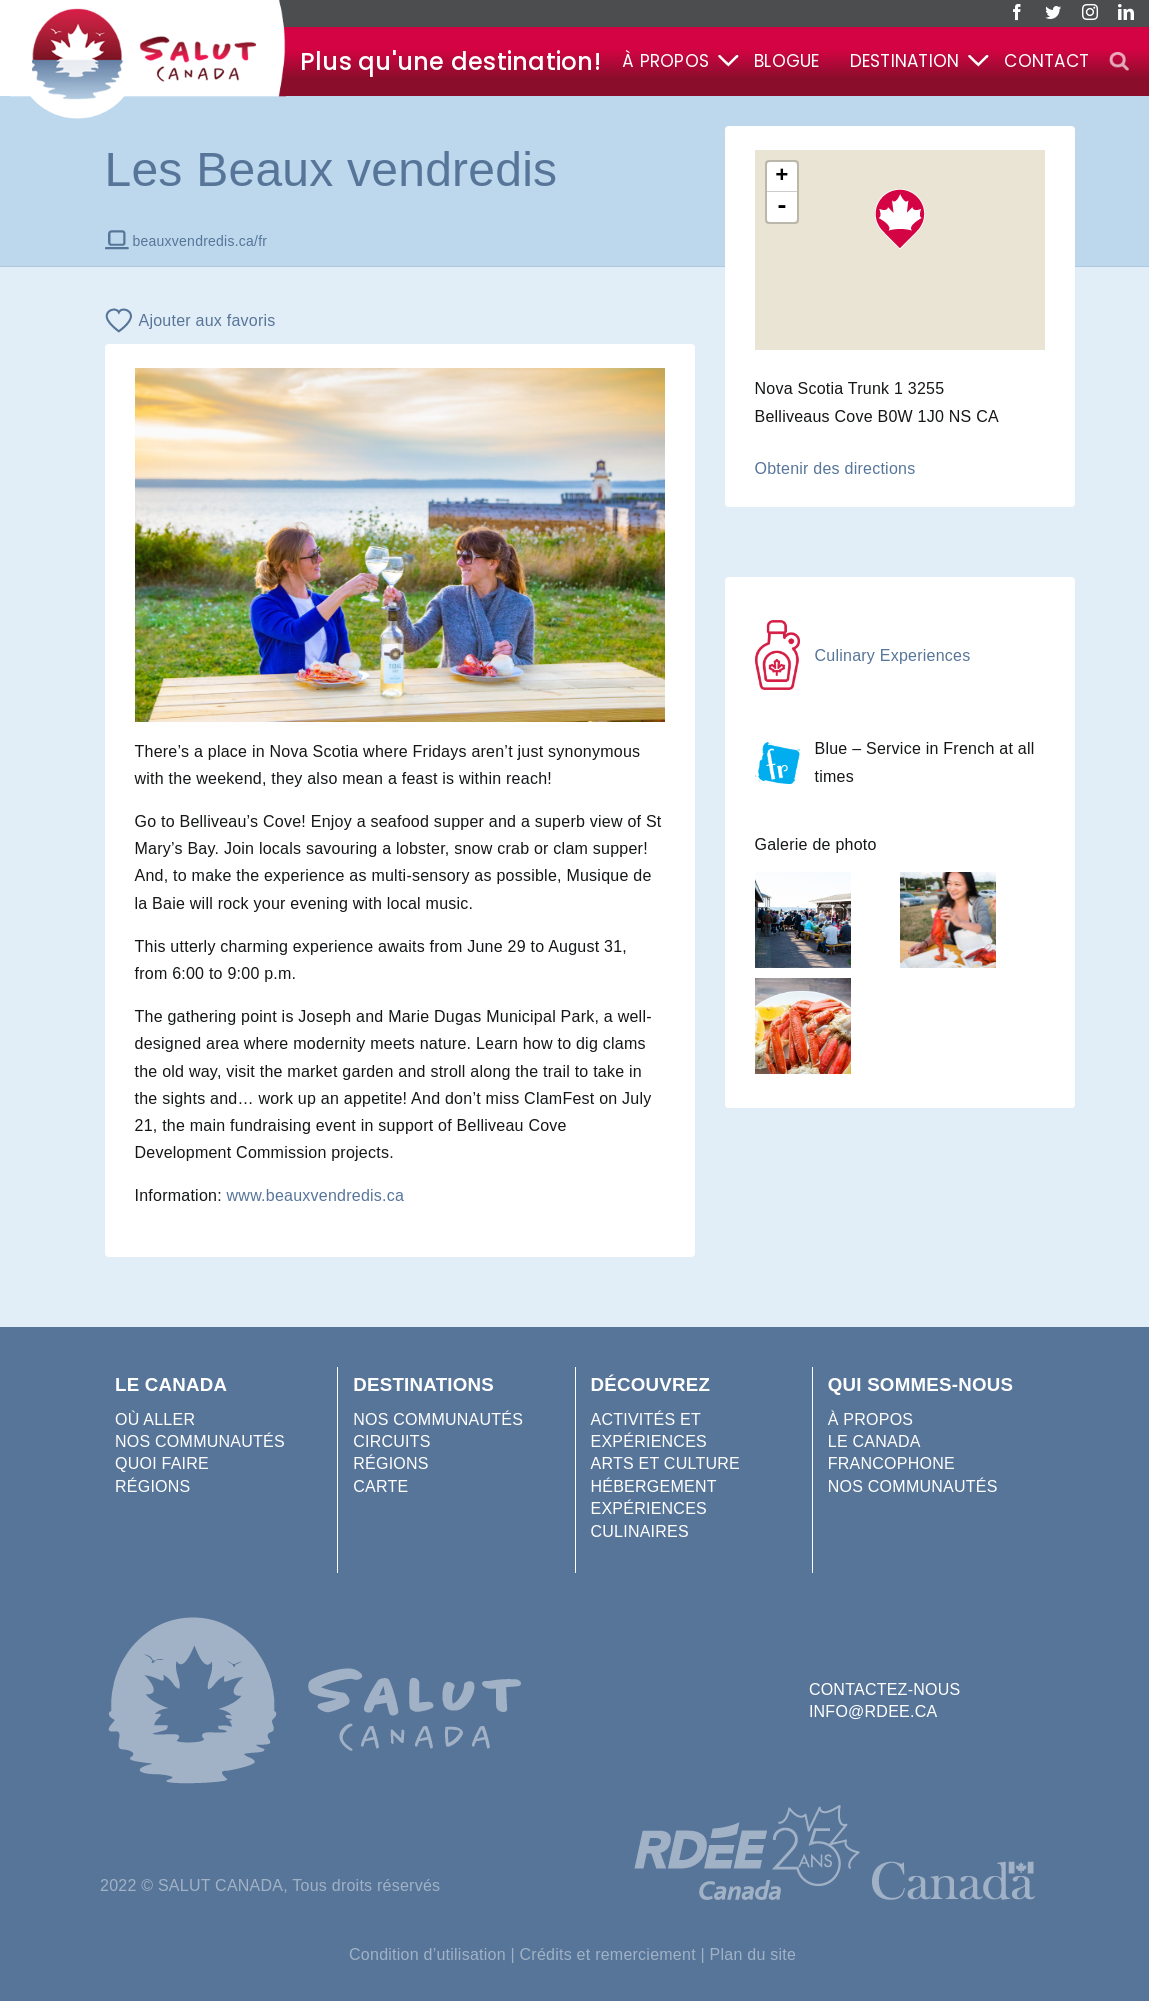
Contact (1046, 61)
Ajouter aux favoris (207, 320)
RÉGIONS (152, 1486)
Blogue (786, 61)
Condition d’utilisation (427, 1954)
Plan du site (753, 1954)
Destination (905, 61)
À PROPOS (871, 1419)
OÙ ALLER (155, 1419)
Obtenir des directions (835, 468)
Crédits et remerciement (608, 1954)
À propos (665, 61)
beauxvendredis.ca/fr (200, 241)
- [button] (782, 207)
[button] (1119, 62)
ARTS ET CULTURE (665, 1463)
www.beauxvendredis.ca (316, 1195)
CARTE (380, 1486)
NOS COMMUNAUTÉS (200, 1441)
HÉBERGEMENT (654, 1486)
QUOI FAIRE (162, 1463)
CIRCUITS (391, 1441)
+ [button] (781, 177)
